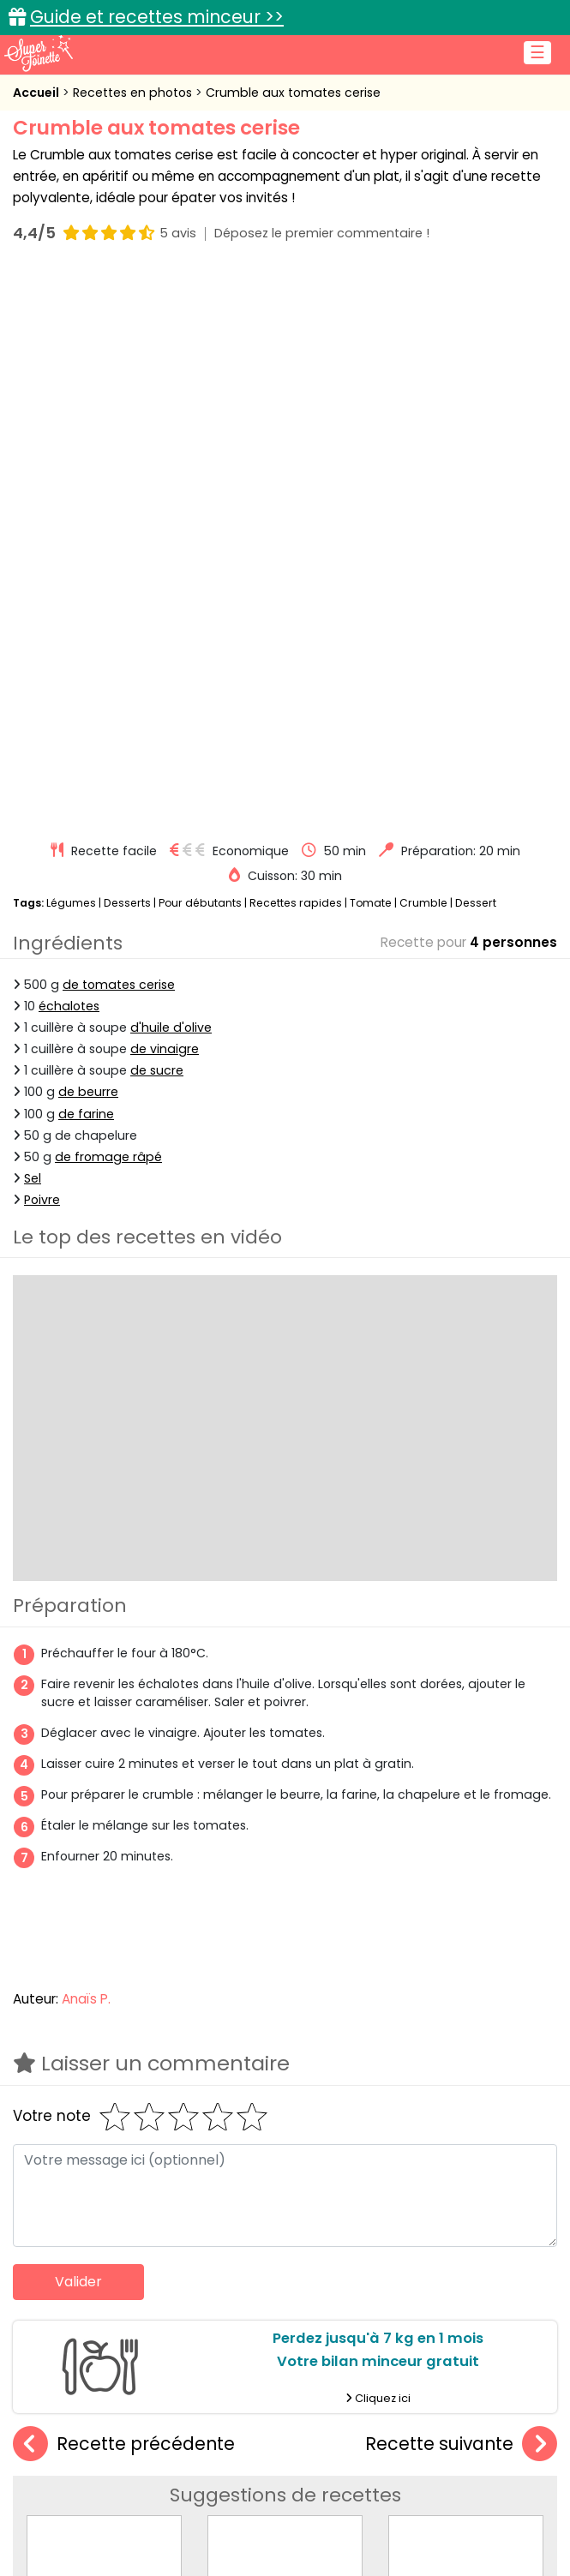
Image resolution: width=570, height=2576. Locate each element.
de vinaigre (164, 496)
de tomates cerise (119, 431)
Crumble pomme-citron (467, 2084)
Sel (32, 625)
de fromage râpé (108, 604)
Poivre (42, 647)
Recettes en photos (134, 92)
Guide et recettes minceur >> (157, 16)
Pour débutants (200, 350)
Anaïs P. (86, 1446)
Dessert (475, 350)
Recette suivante (461, 1891)
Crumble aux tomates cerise (293, 92)
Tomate (371, 350)
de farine (86, 561)
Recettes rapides (295, 350)
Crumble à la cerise (285, 2084)
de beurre (88, 539)
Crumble (423, 350)
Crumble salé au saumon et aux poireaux (154, 2084)
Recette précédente (124, 1891)
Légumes (71, 350)
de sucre (156, 517)
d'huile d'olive (171, 474)
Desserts (127, 350)
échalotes (69, 453)
